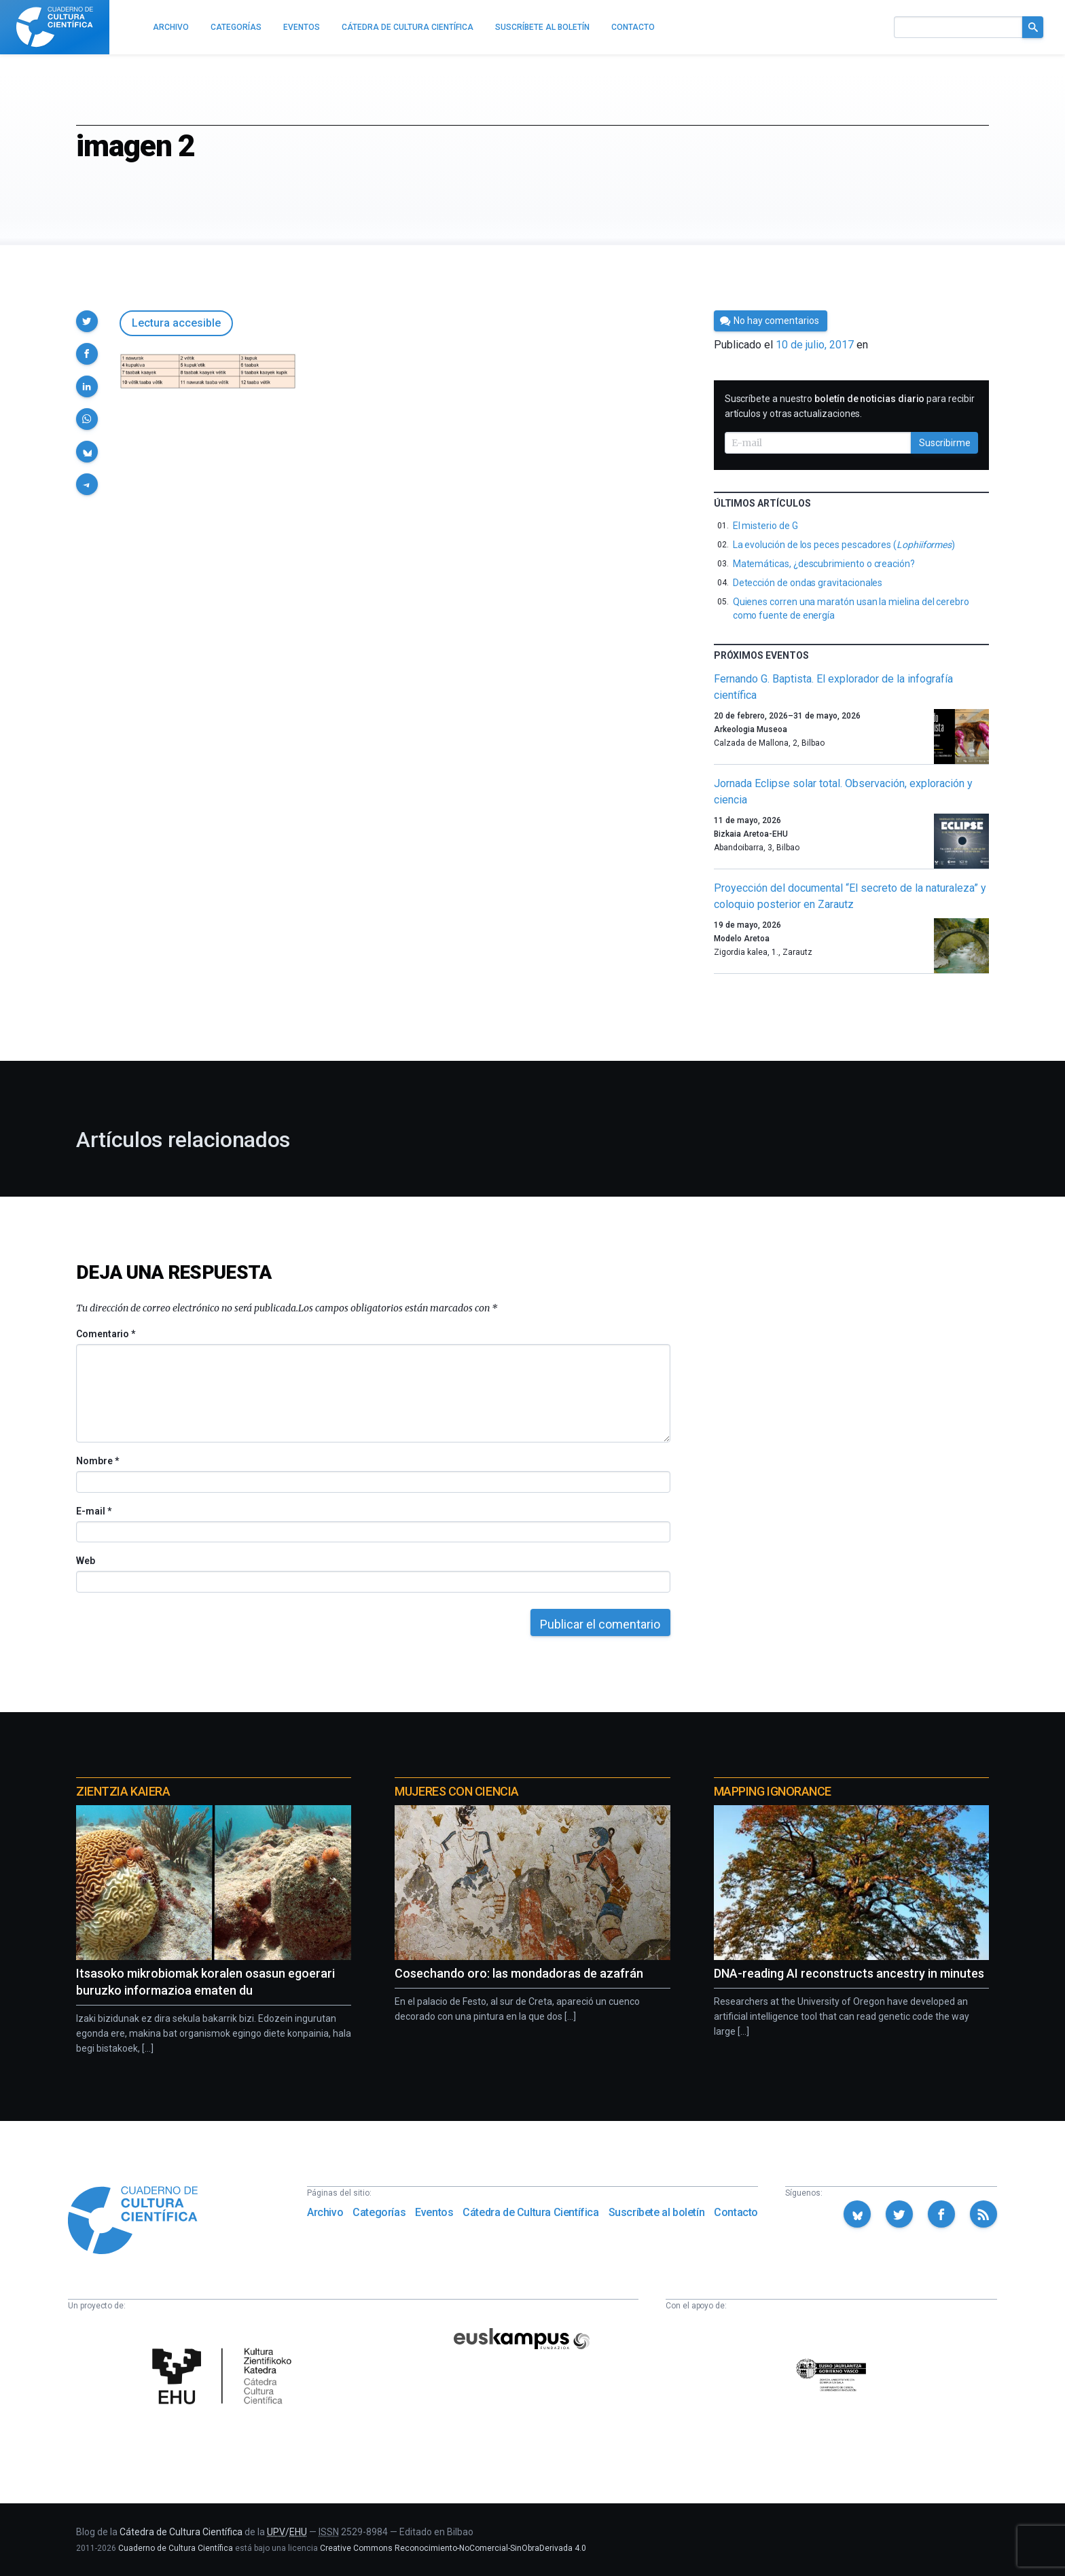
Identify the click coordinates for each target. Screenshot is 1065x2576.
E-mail (93, 1511)
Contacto (736, 2212)
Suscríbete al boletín (657, 2212)
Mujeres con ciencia (456, 1791)
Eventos (434, 2212)
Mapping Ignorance (772, 1791)
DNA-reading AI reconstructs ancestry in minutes (849, 1973)
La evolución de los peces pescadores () (844, 544)
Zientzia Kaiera (123, 1791)
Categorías (379, 2212)
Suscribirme (945, 442)
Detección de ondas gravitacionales (808, 582)
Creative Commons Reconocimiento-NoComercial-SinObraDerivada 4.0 (453, 2548)
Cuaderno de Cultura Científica (175, 2548)
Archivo (325, 2212)
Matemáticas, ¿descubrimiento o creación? (824, 563)
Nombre (97, 1460)
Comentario (105, 1333)
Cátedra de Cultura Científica (530, 2212)
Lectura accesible (176, 322)
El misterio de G (765, 525)
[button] (87, 321)
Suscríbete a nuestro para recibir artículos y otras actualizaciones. (850, 406)
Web (85, 1560)
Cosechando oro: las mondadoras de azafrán (519, 1973)
